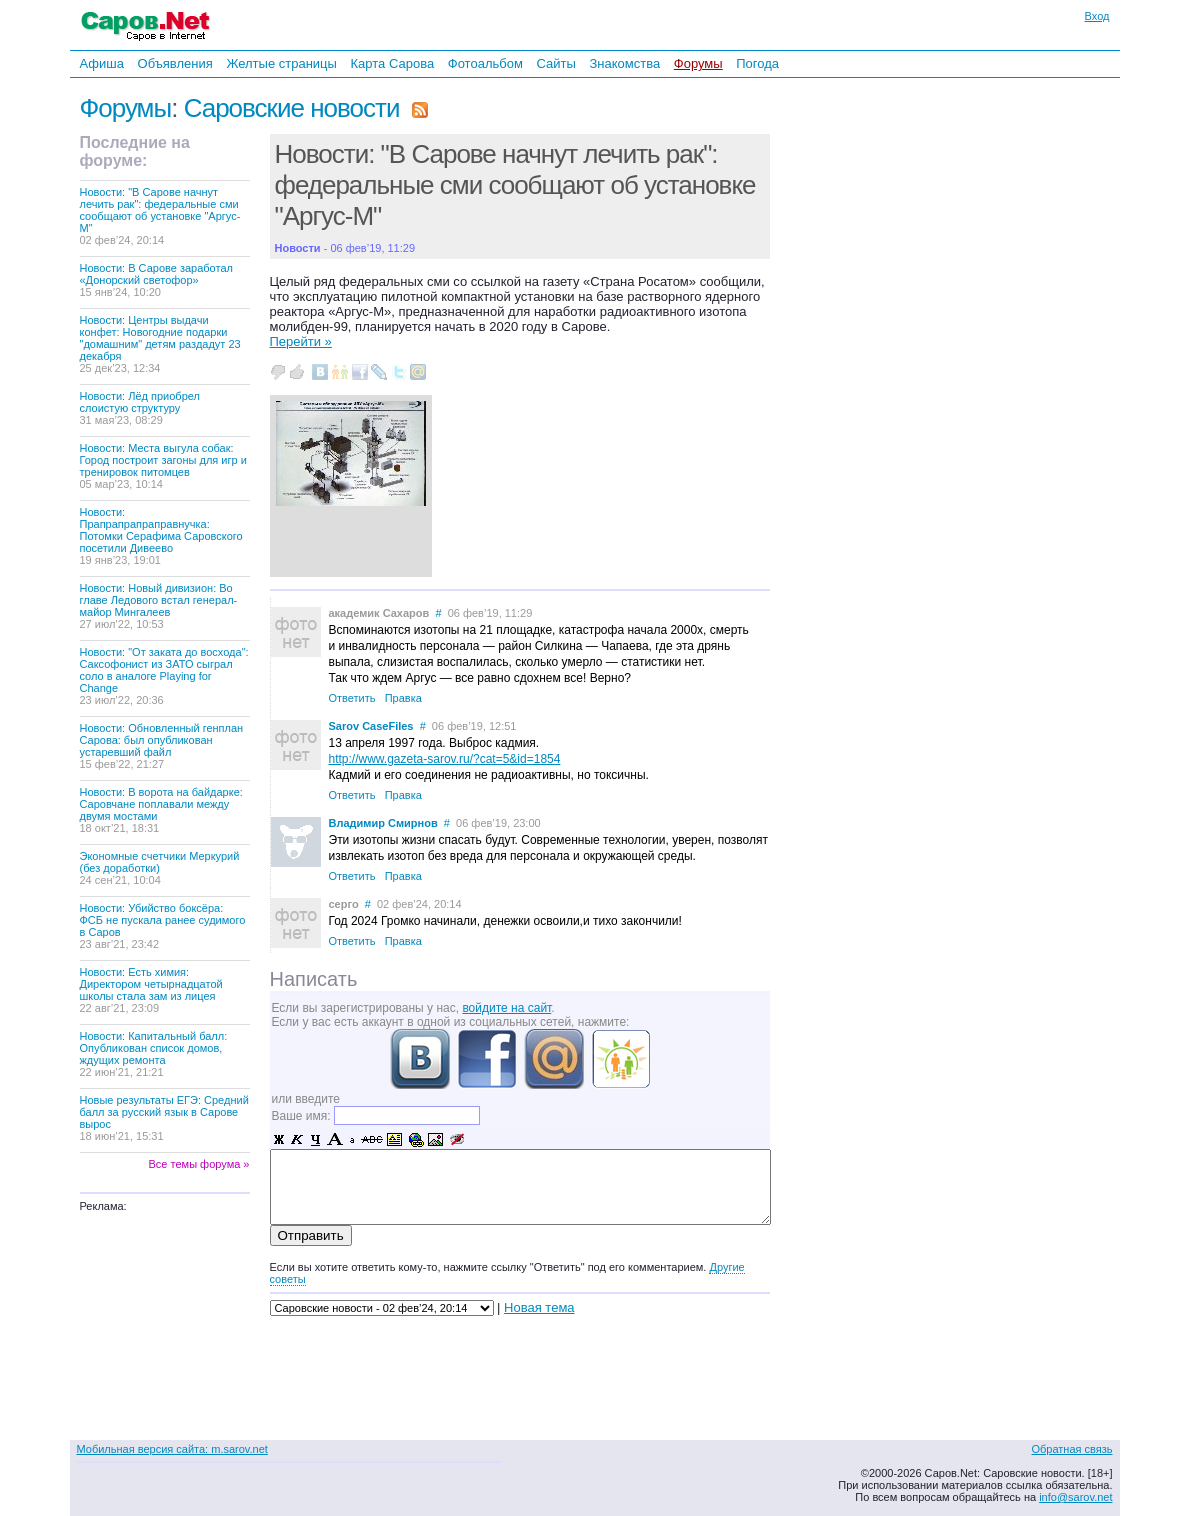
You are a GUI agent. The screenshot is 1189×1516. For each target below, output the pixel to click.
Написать (314, 979)
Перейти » (301, 341)
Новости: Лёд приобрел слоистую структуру (140, 408)
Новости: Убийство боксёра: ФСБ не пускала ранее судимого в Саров (163, 926)
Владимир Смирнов (383, 823)
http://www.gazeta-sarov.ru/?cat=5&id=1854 (445, 759)
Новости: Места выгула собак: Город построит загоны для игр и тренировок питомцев (163, 466)
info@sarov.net (1075, 1497)
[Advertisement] (910, 349)
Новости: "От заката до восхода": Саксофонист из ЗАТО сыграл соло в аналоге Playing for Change (164, 676)
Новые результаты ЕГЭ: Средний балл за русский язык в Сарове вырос (164, 1118)
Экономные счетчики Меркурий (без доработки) (160, 868)
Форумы (698, 63)
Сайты (555, 63)
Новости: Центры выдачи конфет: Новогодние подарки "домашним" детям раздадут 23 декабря (160, 344)
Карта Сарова (393, 63)
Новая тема (539, 1307)
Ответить (352, 698)
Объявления (175, 63)
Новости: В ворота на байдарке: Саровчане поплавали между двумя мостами (161, 810)
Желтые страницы (281, 63)
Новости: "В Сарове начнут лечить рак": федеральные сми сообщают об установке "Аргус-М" (160, 216)
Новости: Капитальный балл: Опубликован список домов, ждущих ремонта (154, 1054)
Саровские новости (292, 108)
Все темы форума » (199, 1164)
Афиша (102, 63)
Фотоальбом (485, 63)
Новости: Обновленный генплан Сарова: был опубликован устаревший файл (162, 746)
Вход (1097, 16)
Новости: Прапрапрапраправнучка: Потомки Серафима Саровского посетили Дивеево (161, 536)
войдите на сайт (506, 1008)
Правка (403, 698)
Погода (757, 63)
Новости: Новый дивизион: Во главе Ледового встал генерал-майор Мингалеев (159, 606)
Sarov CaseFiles (371, 726)
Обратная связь (1071, 1449)
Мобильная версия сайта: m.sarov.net (172, 1449)
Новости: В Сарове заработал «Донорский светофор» (156, 280)
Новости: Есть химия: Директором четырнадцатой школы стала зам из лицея (151, 990)
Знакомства (624, 63)
